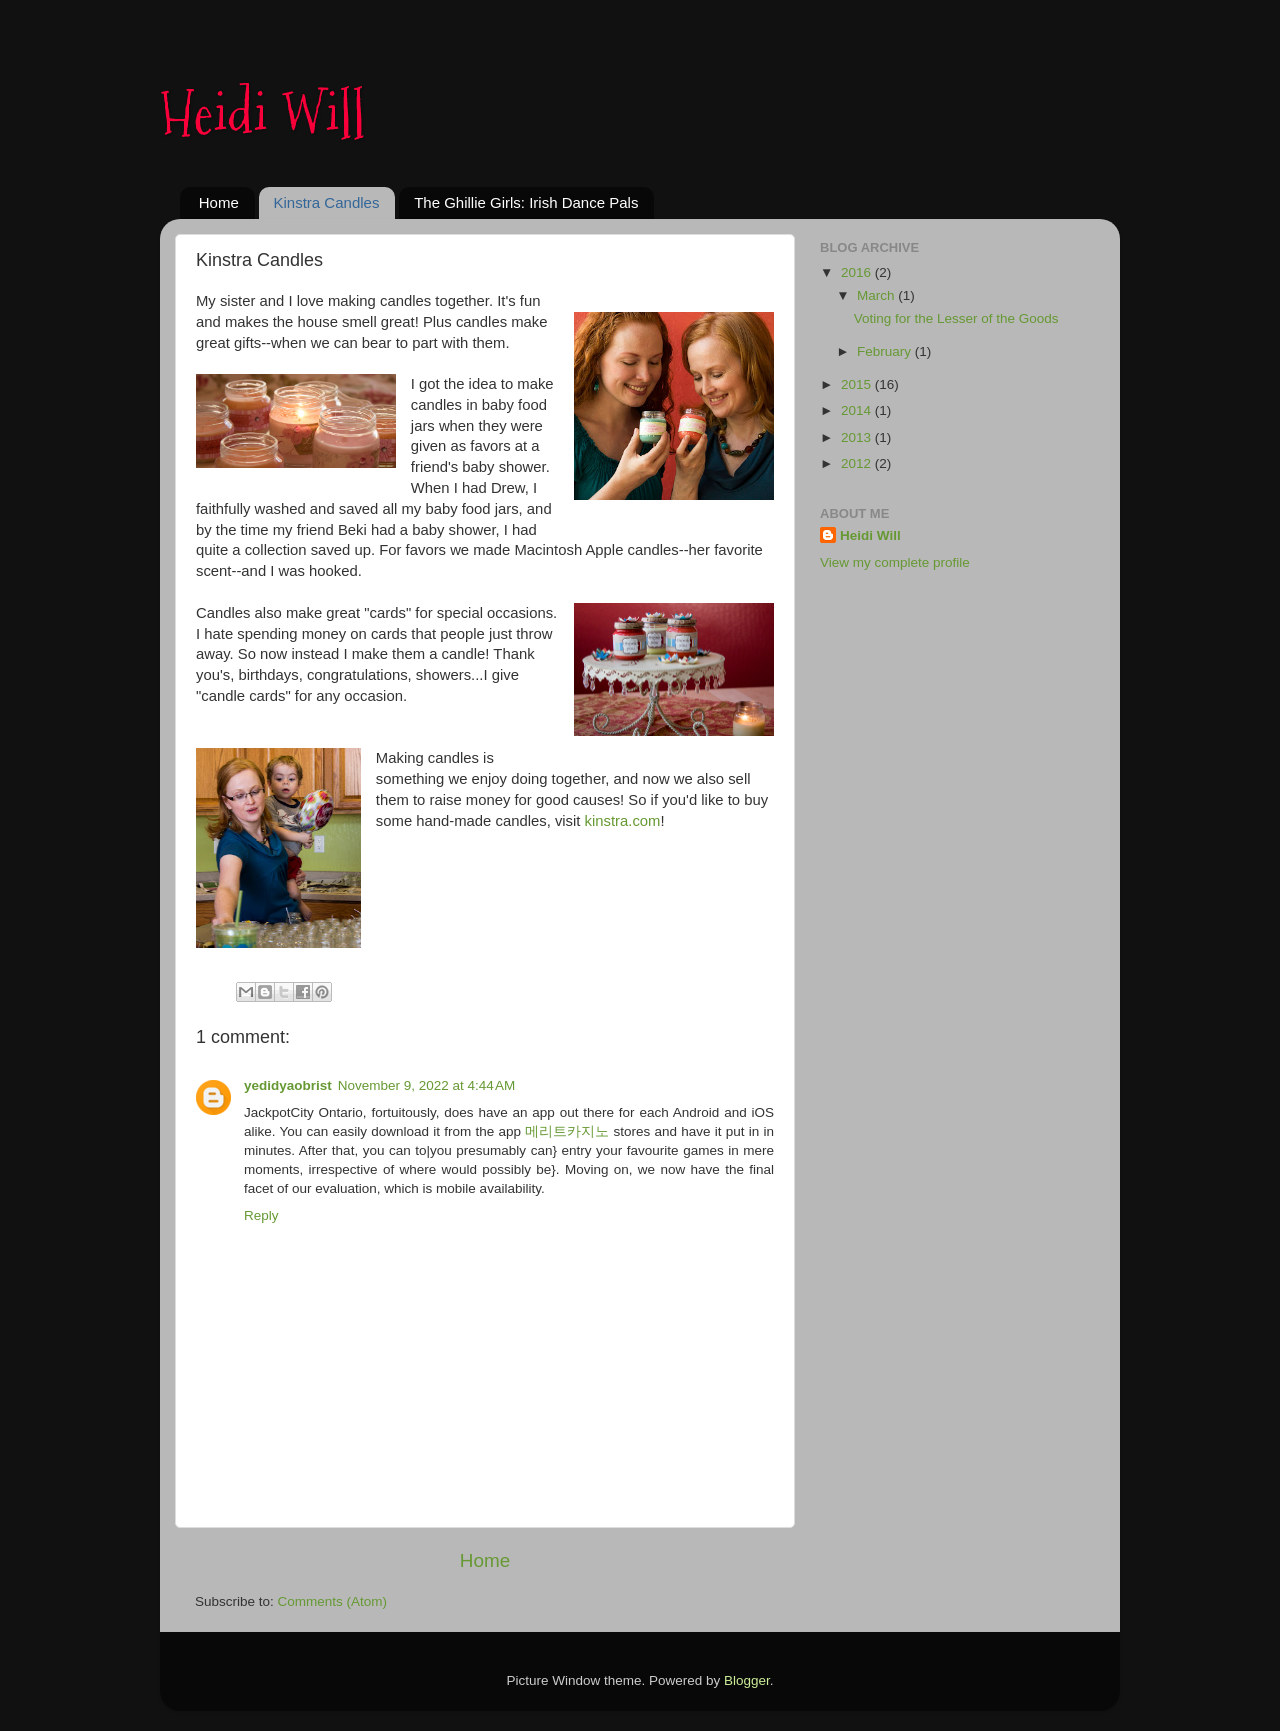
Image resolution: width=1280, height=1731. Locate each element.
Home (219, 202)
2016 (858, 272)
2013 (858, 437)
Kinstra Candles (327, 202)
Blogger (747, 1680)
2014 (858, 410)
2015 (858, 384)
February (886, 351)
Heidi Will (262, 113)
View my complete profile (895, 562)
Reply (261, 1215)
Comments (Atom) (333, 1601)
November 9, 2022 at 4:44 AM (426, 1085)
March (877, 295)
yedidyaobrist (288, 1085)
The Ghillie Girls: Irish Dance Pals (526, 202)
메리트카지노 (567, 1131)
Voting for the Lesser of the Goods (956, 318)
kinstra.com (623, 821)
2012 (858, 463)
